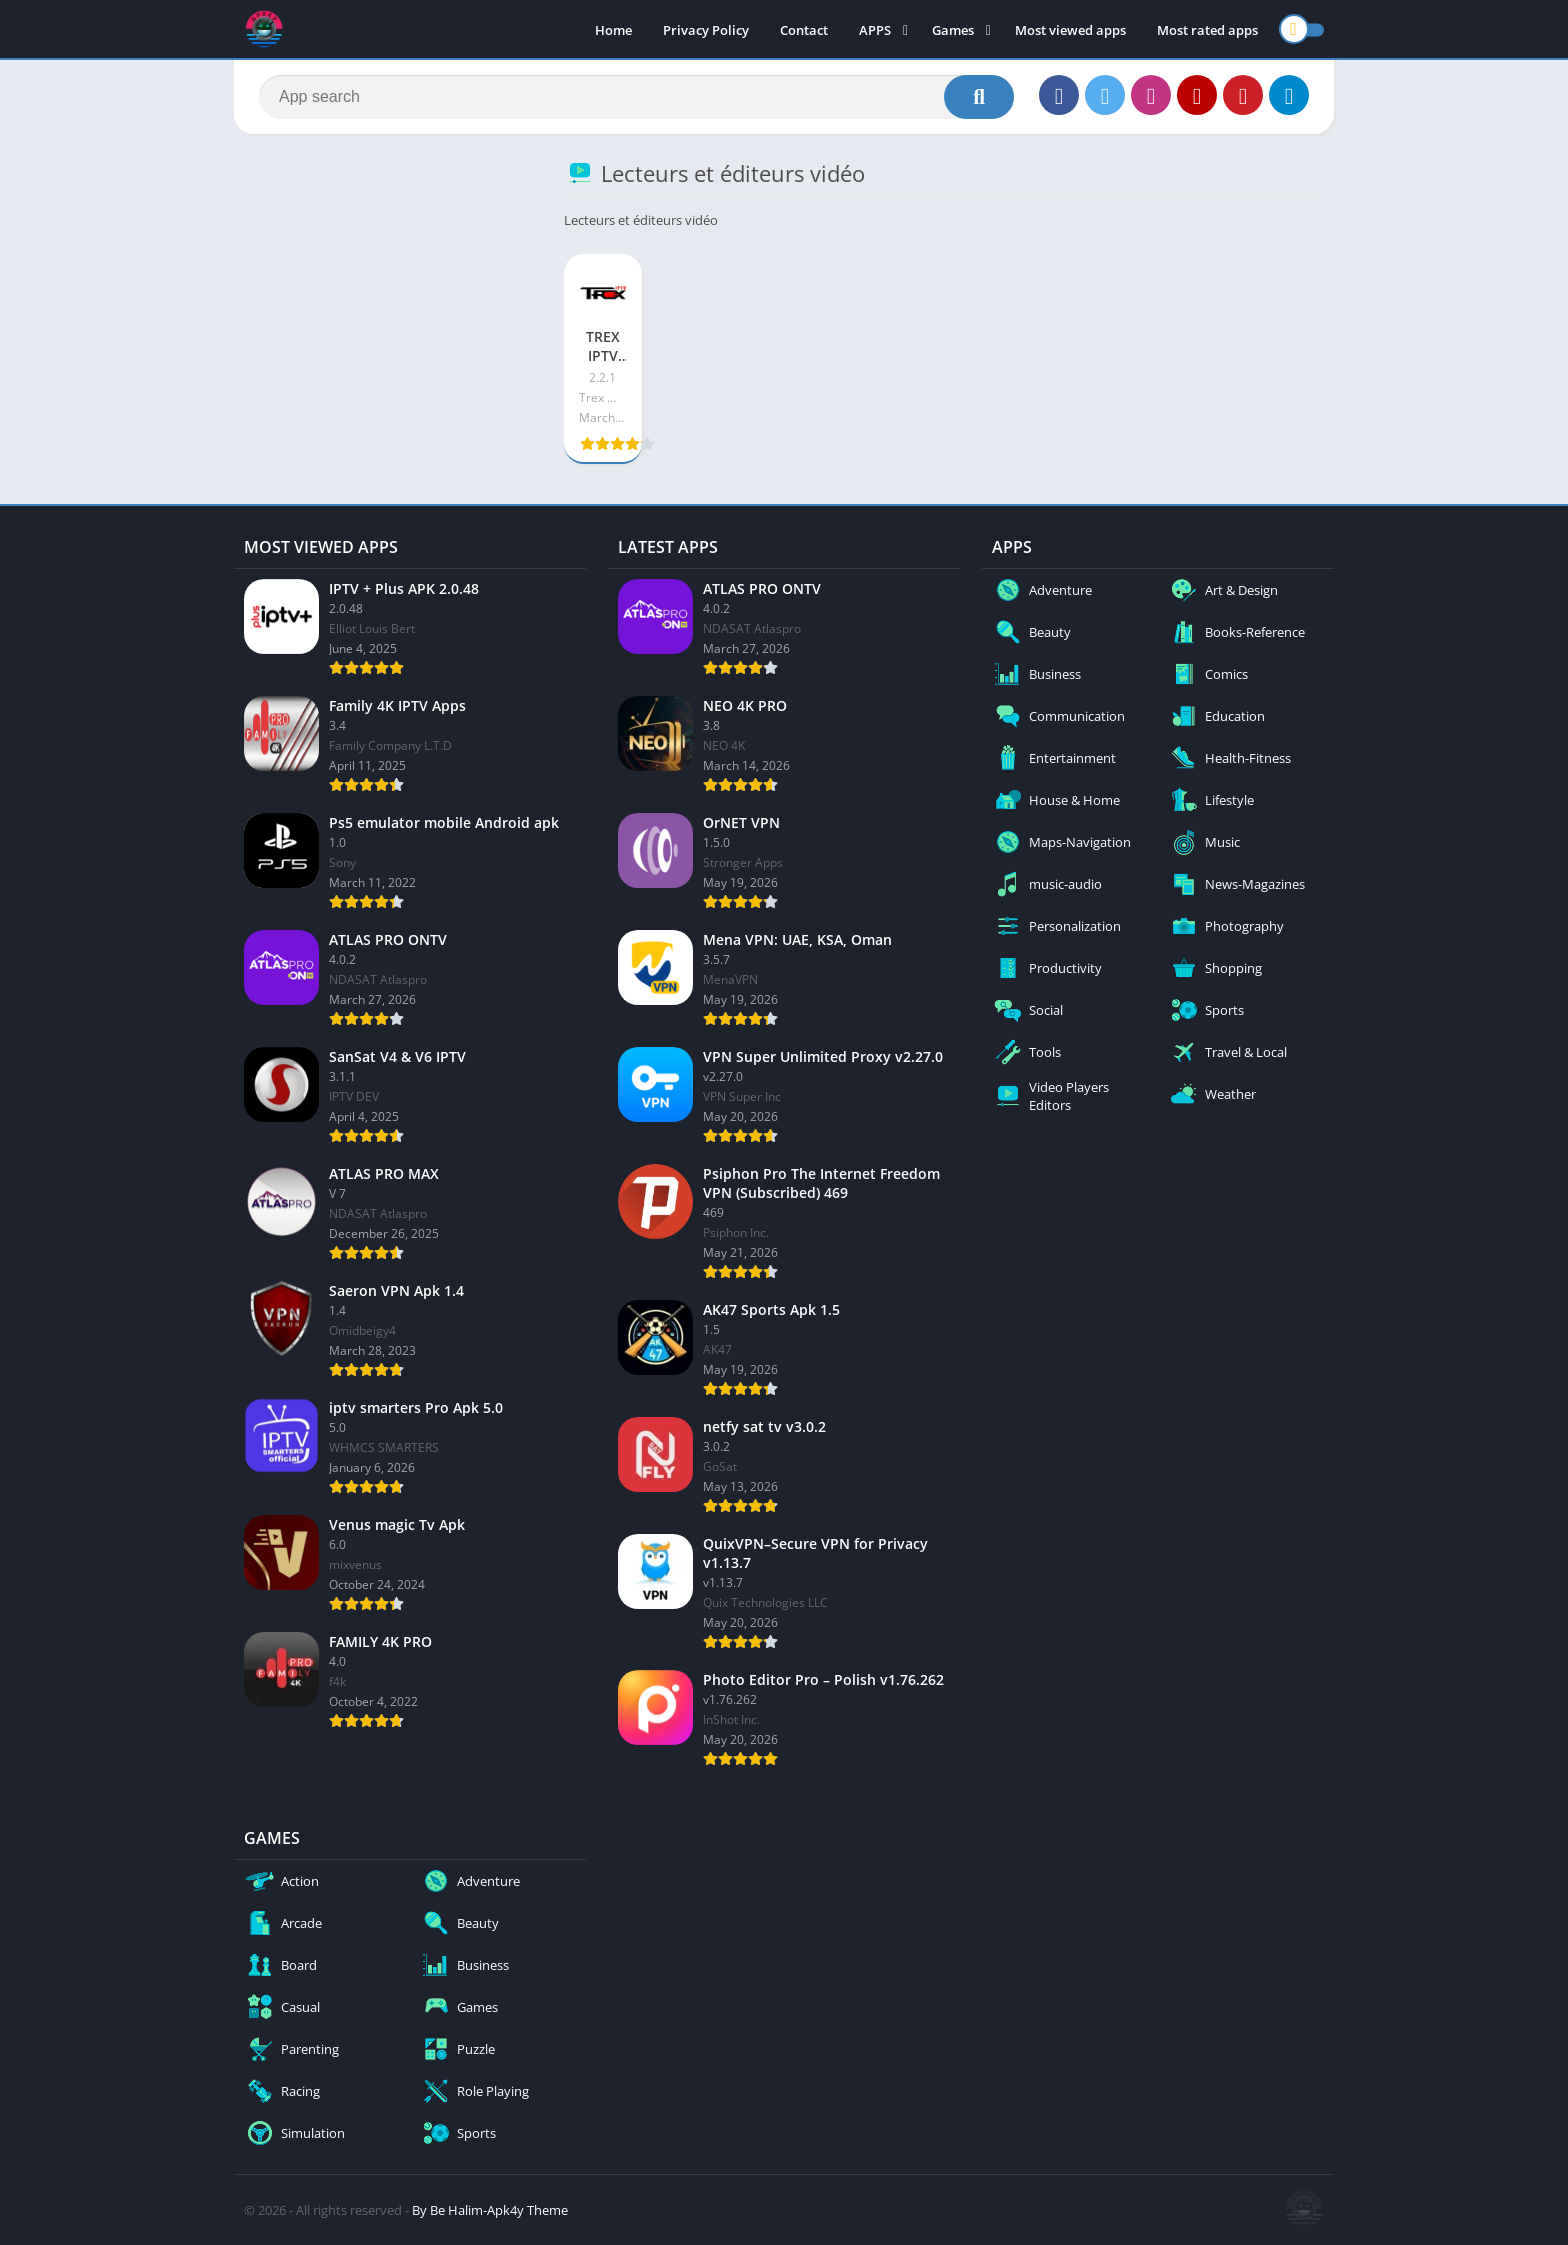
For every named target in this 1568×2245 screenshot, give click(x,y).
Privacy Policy (706, 30)
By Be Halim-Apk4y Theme (490, 2210)
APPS (875, 30)
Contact (804, 30)
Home (613, 30)
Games (953, 30)
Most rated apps (1207, 30)
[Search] (636, 97)
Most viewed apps (1070, 30)
